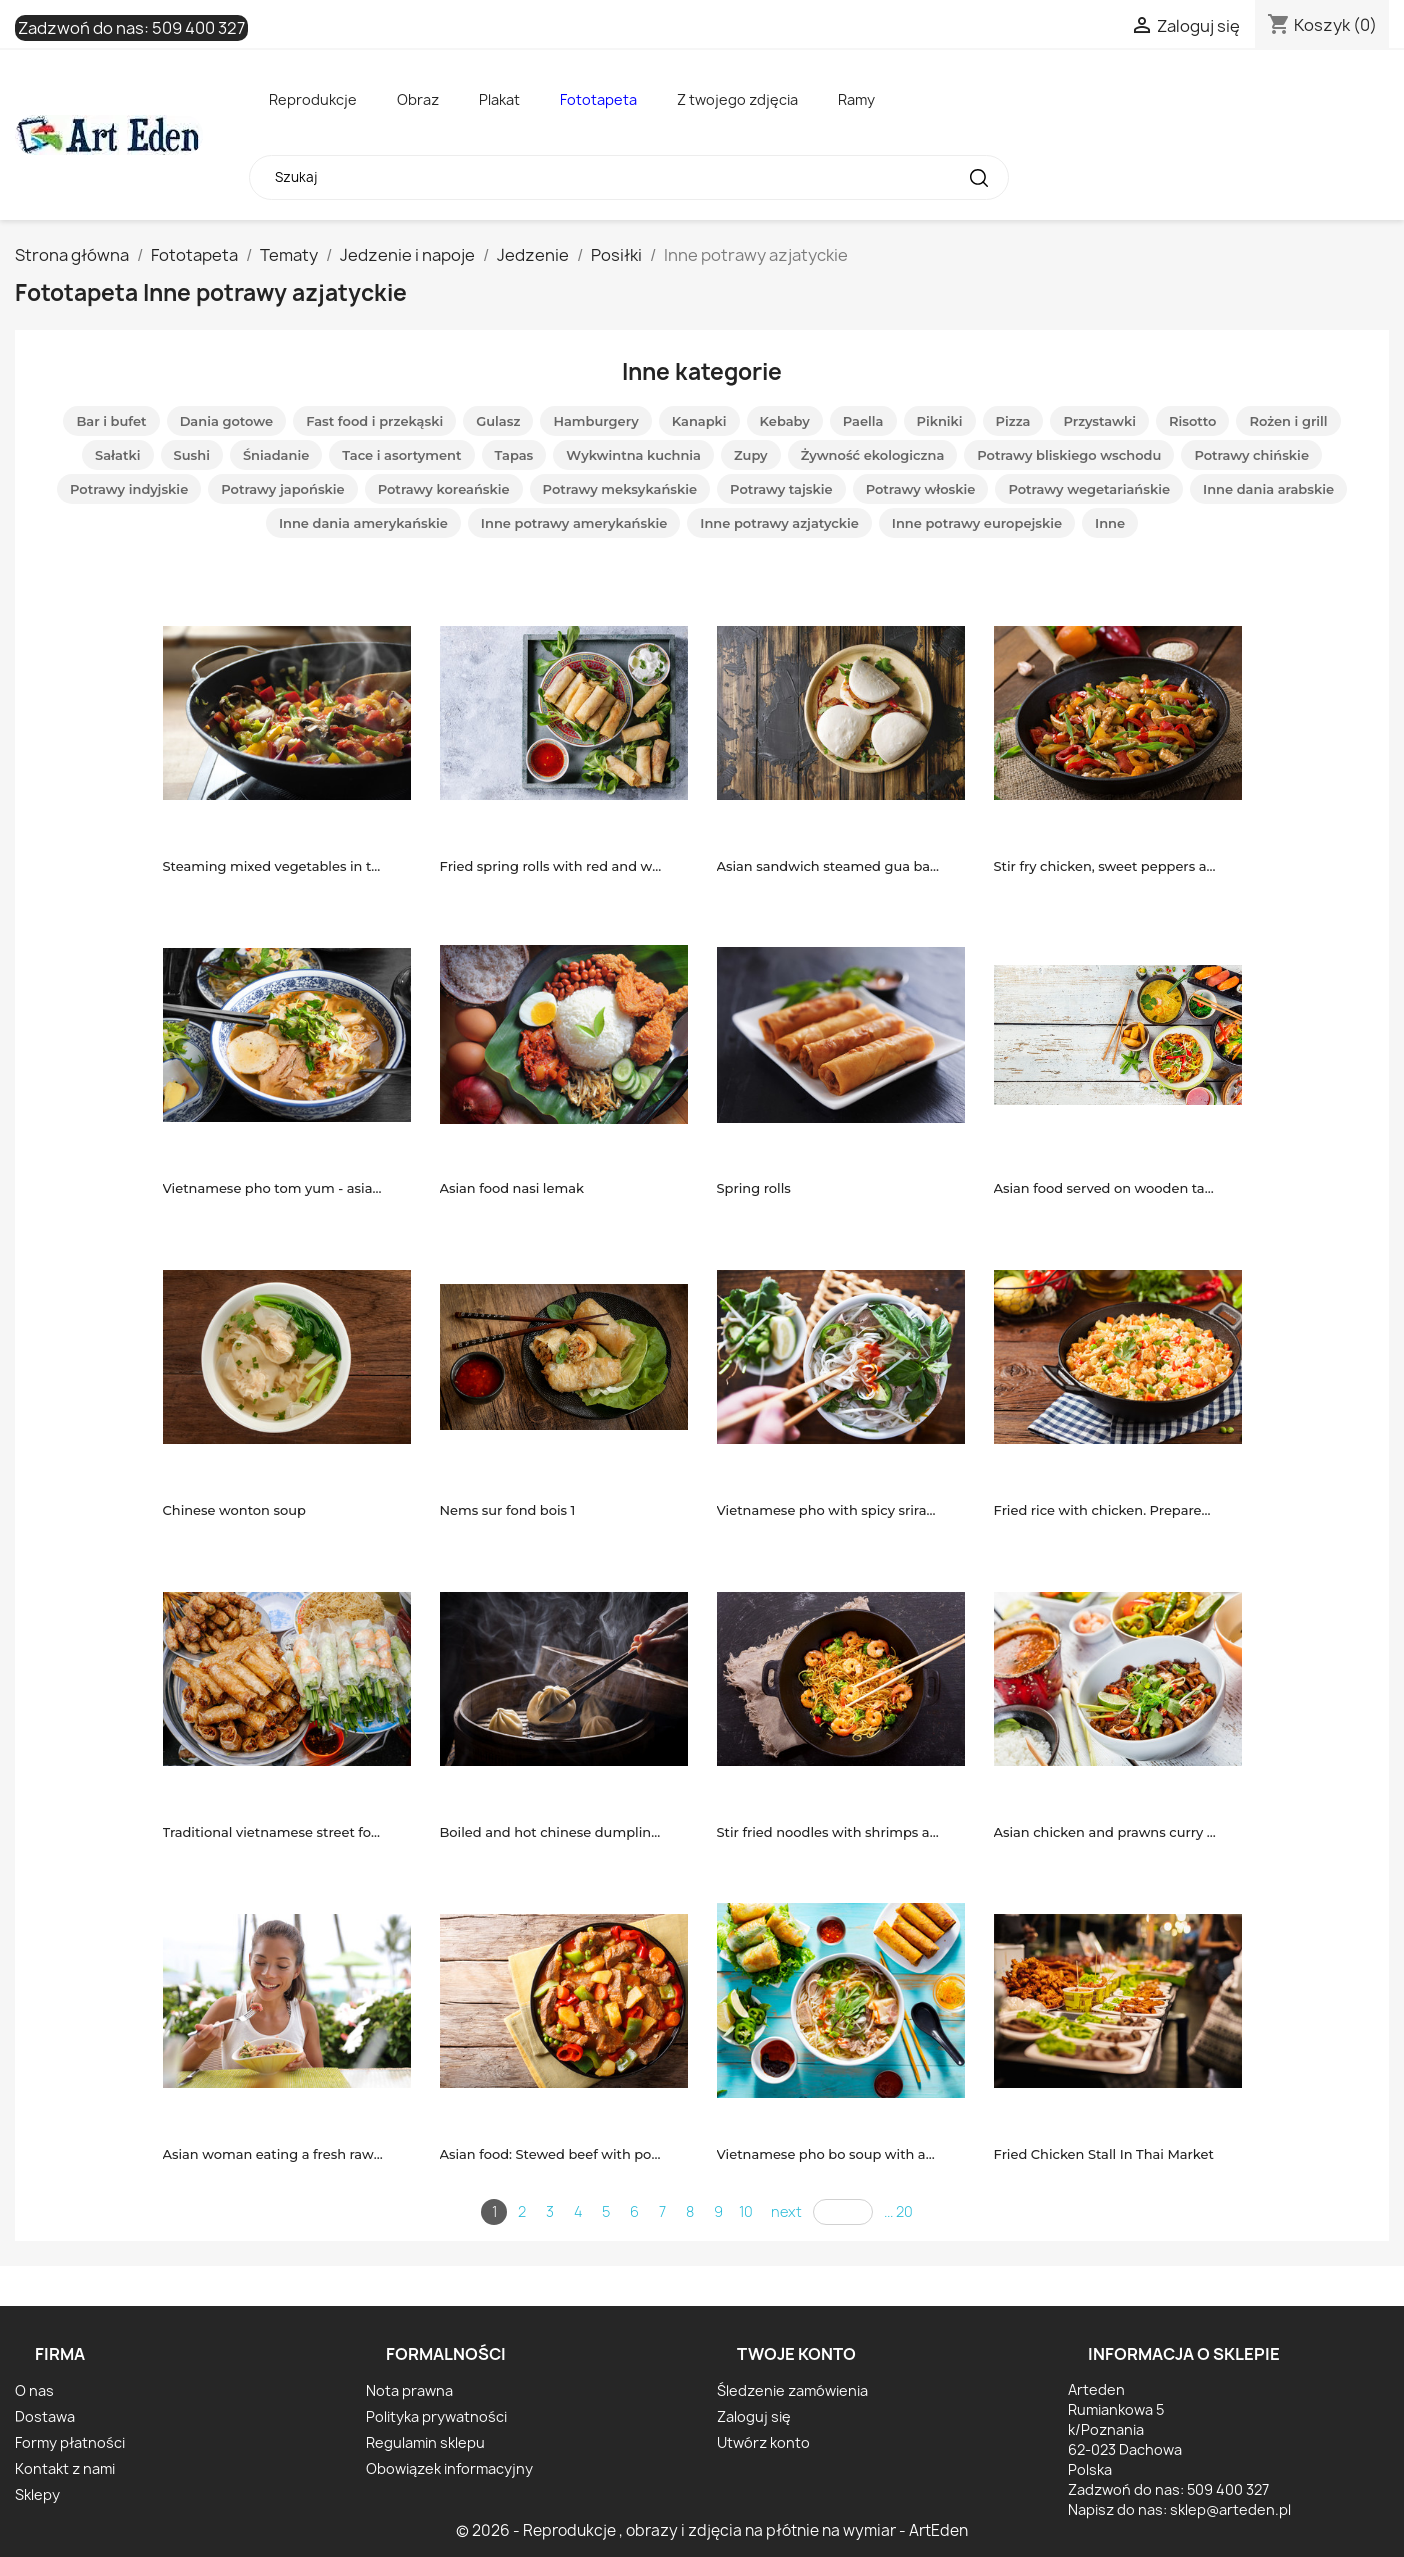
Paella (863, 421)
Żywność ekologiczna (873, 455)
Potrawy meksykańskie (620, 489)
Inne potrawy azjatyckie (779, 523)
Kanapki (699, 421)
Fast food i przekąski (374, 421)
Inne (1110, 523)
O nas (34, 2390)
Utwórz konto (763, 2442)
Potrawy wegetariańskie (1089, 489)
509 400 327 (198, 28)
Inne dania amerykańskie (363, 523)
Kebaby (785, 421)
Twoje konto (796, 2354)
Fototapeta (598, 99)
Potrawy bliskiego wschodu (1069, 455)
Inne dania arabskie (1268, 489)
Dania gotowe (227, 421)
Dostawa (45, 2416)
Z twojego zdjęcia (737, 99)
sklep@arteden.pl (1230, 2509)
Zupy (751, 455)
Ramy (856, 99)
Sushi (192, 455)
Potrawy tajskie (781, 489)
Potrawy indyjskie (129, 489)
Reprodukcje (313, 99)
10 (746, 2211)
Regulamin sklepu (425, 2442)
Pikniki (940, 421)
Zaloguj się (754, 2416)
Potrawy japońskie (282, 489)
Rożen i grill (1288, 421)
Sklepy (37, 2494)
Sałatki (118, 455)
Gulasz (498, 421)
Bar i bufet (111, 421)
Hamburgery (595, 421)
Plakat (499, 99)
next (786, 2211)
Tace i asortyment (401, 455)
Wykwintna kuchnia (633, 455)
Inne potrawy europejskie (977, 523)
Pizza (1013, 421)
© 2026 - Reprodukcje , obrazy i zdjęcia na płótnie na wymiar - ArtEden (712, 2530)
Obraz (418, 99)
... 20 (898, 2211)
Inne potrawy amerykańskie (574, 523)
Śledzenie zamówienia (792, 2390)
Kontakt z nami (65, 2468)
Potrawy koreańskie (444, 489)
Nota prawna (409, 2390)
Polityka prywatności (436, 2416)
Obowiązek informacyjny (449, 2468)
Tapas (514, 455)
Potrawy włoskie (921, 489)
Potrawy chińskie (1251, 455)
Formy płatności (70, 2442)
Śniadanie (276, 455)
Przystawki (1099, 421)
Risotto (1192, 421)
